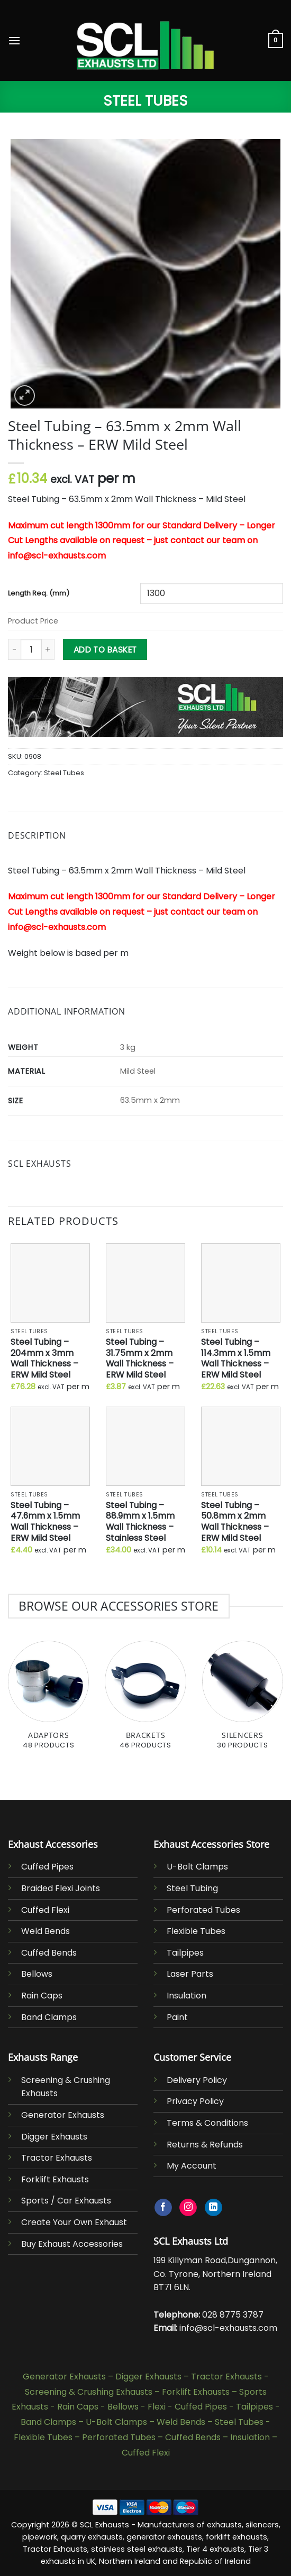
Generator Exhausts (62, 2115)
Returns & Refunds (205, 2144)
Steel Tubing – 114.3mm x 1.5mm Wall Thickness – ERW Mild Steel (235, 1358)
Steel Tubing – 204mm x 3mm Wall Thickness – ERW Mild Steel (44, 1358)
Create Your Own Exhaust (74, 2222)
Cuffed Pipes (47, 1867)
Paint (177, 2017)
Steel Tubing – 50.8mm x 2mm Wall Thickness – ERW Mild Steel (235, 1521)
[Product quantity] (31, 649)
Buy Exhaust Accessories (72, 2244)
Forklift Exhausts (55, 2179)
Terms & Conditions (207, 2123)
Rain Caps (41, 1995)
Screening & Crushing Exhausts (88, 2392)
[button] (14, 40)
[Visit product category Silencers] (242, 1701)
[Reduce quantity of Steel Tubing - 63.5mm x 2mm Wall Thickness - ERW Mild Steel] (14, 649)
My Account (191, 2166)
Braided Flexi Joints (60, 1888)
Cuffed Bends (49, 1953)
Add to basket (105, 649)
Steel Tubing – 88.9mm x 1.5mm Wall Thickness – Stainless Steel (140, 1521)
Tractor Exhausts (56, 2158)
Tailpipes (185, 1953)
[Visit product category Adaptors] (48, 1701)
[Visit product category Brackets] (145, 1701)
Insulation (186, 1995)
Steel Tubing (192, 1888)
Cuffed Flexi (45, 1910)
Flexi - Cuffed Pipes (187, 2407)
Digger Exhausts (54, 2137)
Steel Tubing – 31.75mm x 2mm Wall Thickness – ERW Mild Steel (140, 1358)
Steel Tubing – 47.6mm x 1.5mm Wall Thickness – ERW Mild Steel (45, 1521)
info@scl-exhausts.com (228, 2328)
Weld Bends (45, 1931)
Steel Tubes (145, 100)
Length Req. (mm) (38, 593)
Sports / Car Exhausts (66, 2200)
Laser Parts (190, 1974)
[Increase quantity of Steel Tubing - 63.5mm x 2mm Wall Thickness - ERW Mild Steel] (48, 649)
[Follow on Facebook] (163, 2208)
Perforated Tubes (203, 1910)
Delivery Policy (197, 2080)
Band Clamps (49, 2017)
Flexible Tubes (196, 1931)
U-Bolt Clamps (197, 1867)
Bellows (36, 1974)
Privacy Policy (195, 2101)
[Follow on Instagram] (188, 2208)
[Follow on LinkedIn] (213, 2208)
